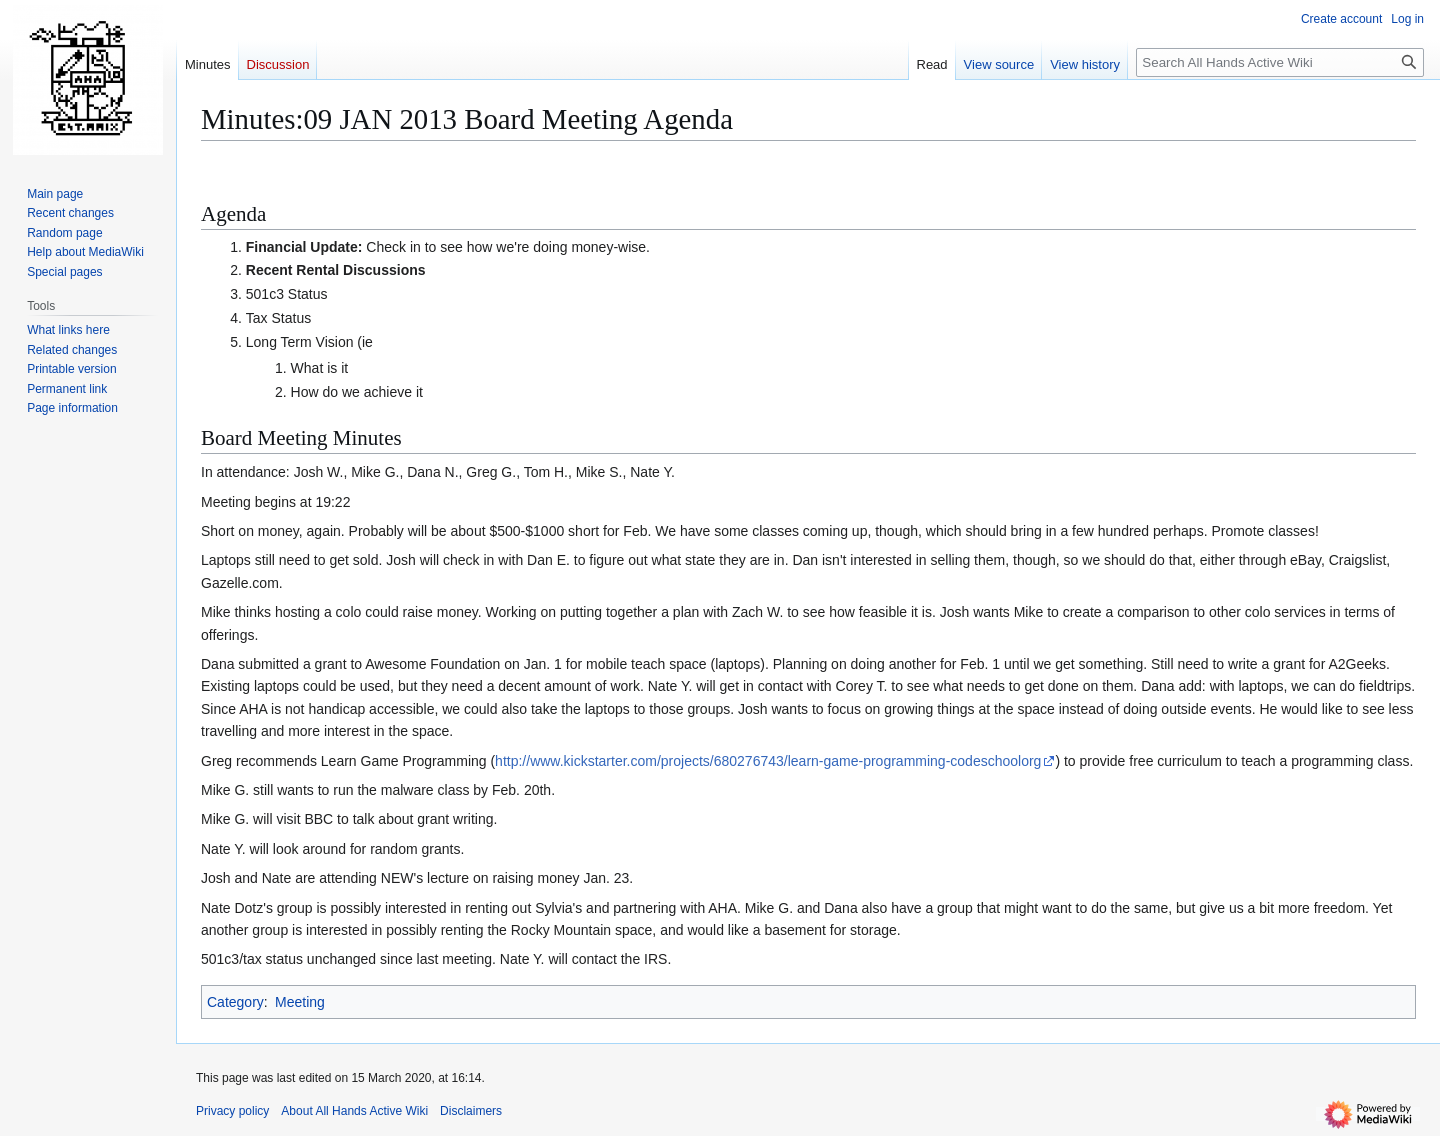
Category (235, 1002)
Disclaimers (471, 1111)
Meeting (300, 1002)
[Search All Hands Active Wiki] (1280, 62)
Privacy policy (232, 1111)
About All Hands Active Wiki (354, 1111)
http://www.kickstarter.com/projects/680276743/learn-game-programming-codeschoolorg (768, 761)
